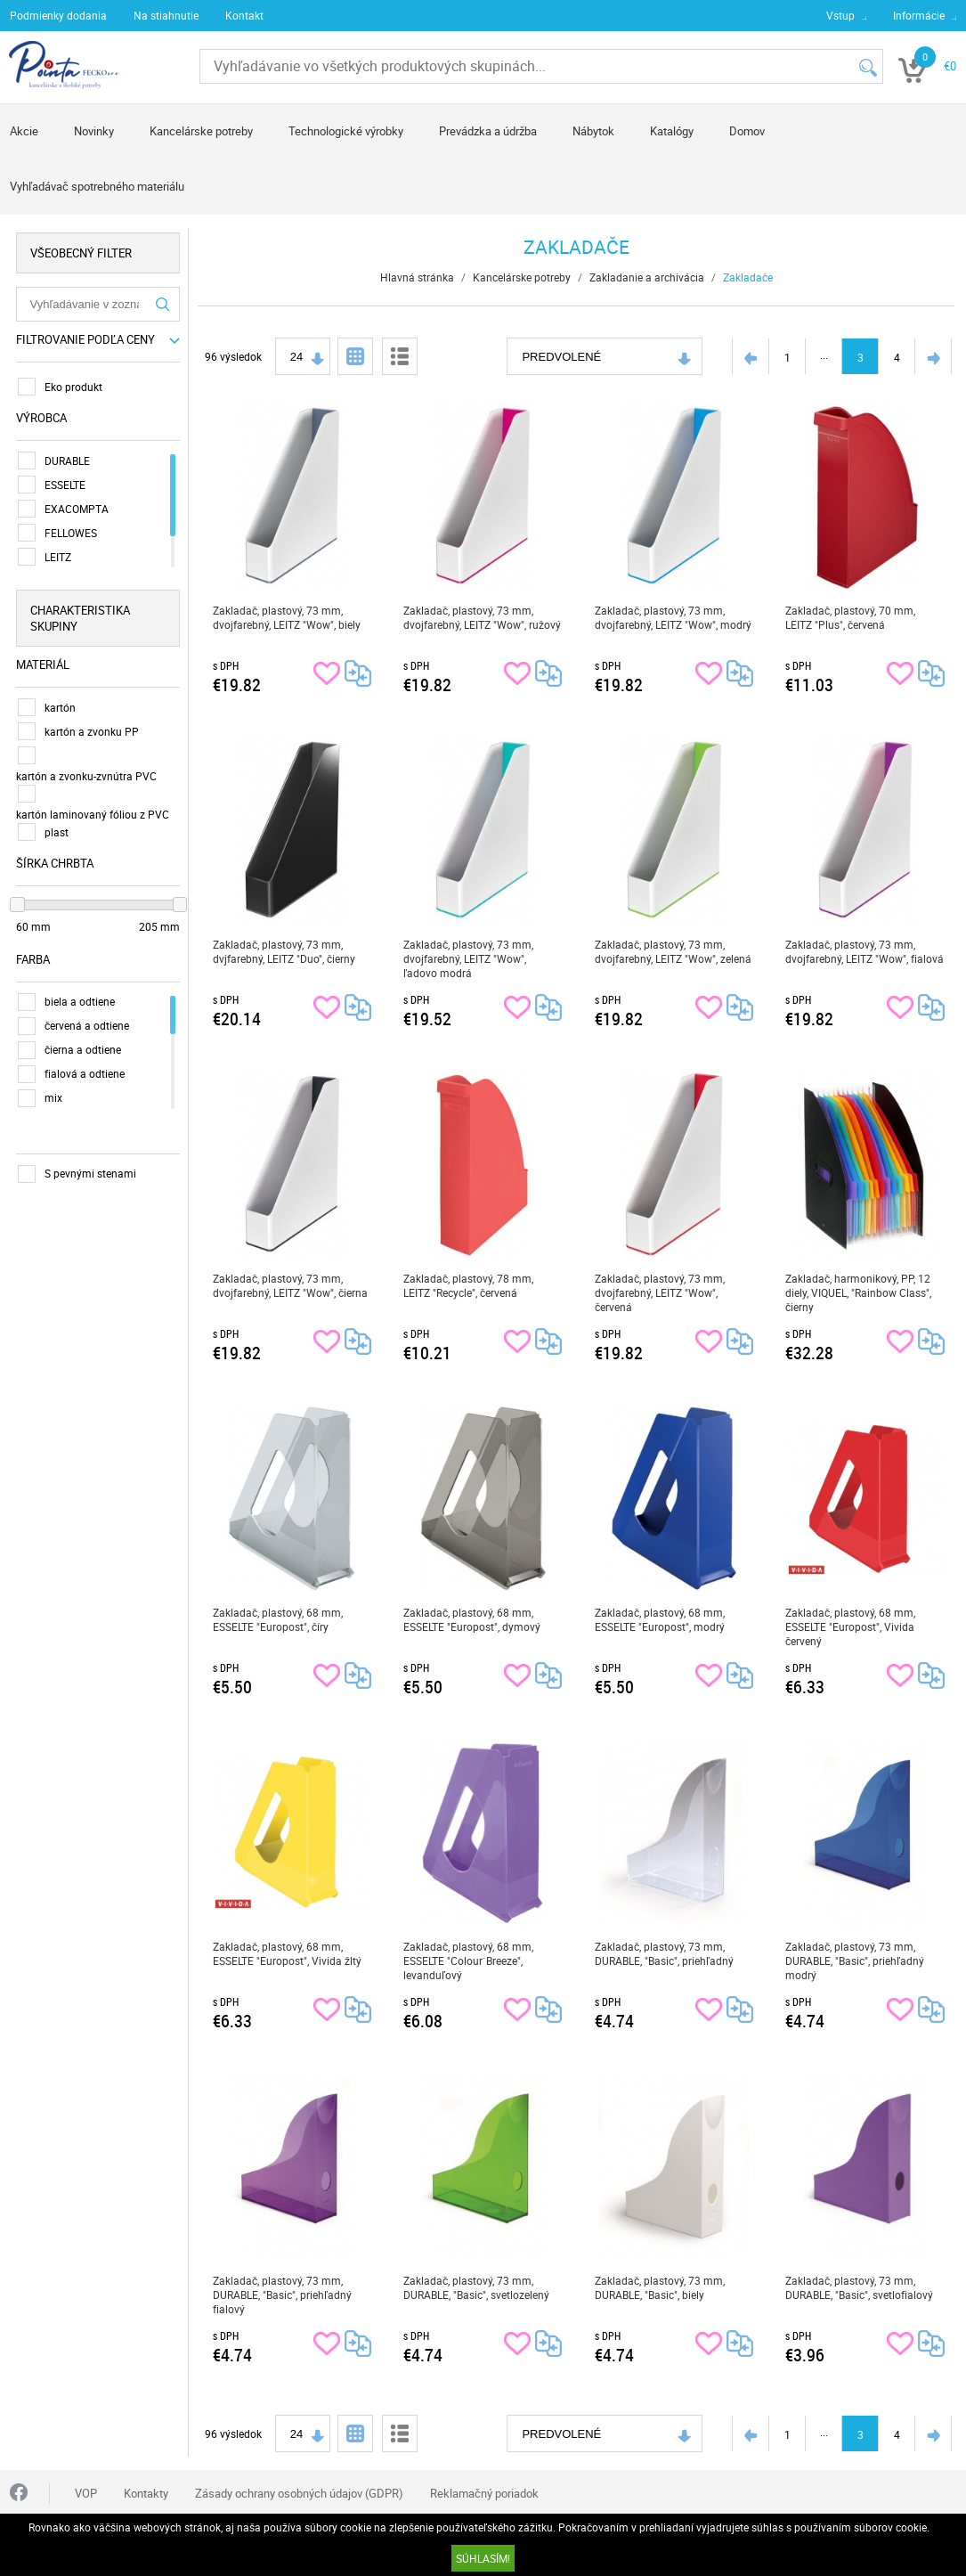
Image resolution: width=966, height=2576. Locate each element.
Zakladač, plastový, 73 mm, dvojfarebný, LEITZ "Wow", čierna (290, 1285)
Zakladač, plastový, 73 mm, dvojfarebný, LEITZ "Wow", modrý (674, 617)
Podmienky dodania (58, 15)
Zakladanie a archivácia (646, 277)
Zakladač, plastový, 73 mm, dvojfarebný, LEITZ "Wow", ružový (483, 617)
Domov (747, 131)
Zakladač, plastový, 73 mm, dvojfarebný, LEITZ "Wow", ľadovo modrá (469, 958)
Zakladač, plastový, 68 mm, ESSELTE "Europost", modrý (661, 1619)
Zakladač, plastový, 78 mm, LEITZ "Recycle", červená (469, 1285)
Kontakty (146, 2493)
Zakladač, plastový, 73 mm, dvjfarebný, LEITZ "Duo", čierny (284, 951)
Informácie (919, 15)
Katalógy (672, 131)
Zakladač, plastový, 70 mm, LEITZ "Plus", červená (851, 617)
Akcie (24, 131)
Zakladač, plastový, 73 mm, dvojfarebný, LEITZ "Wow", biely (287, 617)
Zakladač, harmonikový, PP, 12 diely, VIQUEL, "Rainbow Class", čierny (859, 1292)
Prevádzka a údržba (488, 131)
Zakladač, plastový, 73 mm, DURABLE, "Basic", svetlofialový (860, 2287)
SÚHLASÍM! (483, 2558)
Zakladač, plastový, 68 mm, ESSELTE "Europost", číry (278, 1619)
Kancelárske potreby (201, 131)
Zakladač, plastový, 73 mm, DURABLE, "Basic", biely (661, 2287)
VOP (86, 2493)
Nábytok (593, 131)
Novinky (94, 131)
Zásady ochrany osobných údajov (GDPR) (299, 2493)
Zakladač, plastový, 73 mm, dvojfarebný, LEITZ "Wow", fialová (865, 951)
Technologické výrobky (345, 131)
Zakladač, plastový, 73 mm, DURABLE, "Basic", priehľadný (665, 1953)
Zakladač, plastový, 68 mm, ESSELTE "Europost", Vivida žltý (287, 1953)
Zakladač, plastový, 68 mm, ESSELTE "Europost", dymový (472, 1619)
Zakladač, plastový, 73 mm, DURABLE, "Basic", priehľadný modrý (855, 1960)
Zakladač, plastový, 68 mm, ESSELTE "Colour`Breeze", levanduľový (469, 1960)
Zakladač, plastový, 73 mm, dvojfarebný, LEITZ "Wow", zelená (674, 951)
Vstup (840, 15)
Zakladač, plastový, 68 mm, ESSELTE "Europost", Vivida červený (851, 1626)
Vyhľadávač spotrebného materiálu (97, 186)
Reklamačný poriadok (484, 2493)
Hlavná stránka (417, 277)
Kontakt (244, 15)
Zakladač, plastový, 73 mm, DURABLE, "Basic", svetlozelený (477, 2287)
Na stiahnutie (166, 15)
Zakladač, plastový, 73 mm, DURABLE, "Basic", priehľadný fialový (282, 2294)
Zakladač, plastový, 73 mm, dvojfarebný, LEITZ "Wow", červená (661, 1292)
